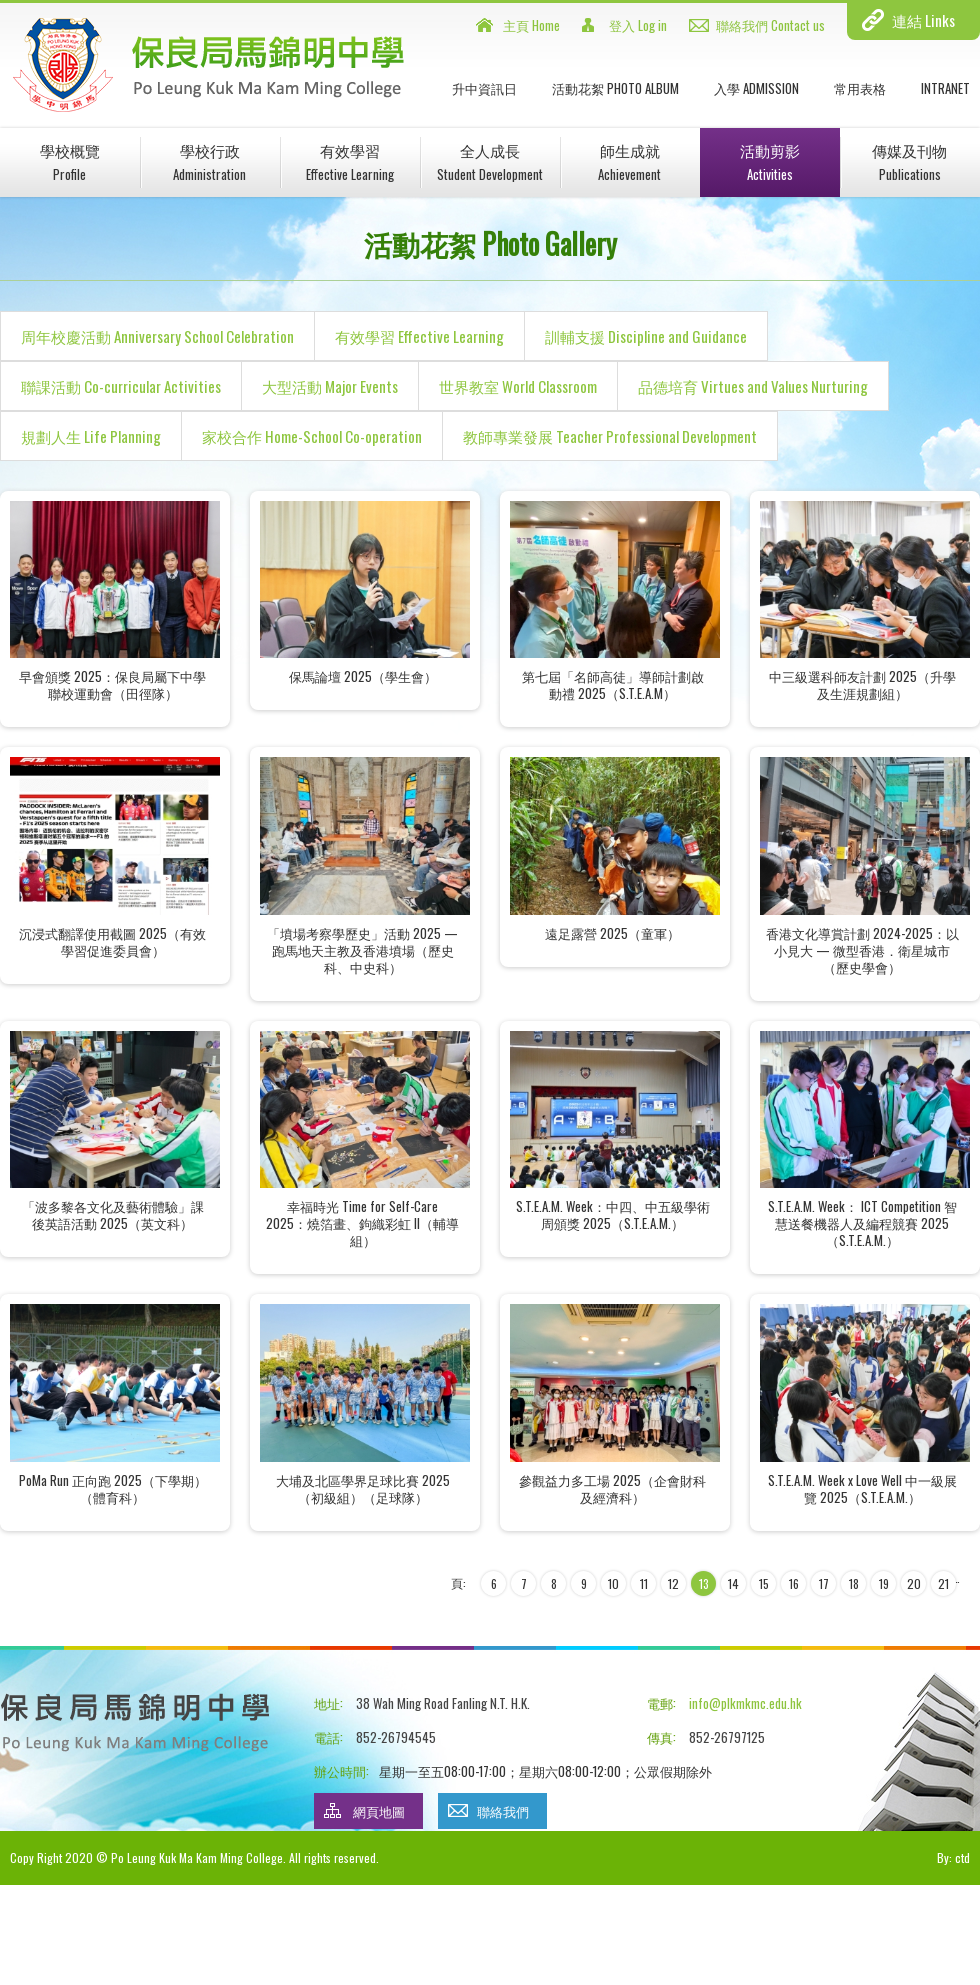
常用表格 (860, 88)
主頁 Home (531, 25)
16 (794, 1583)
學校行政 (209, 161)
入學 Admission (756, 88)
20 (914, 1583)
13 (704, 1583)
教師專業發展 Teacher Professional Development (610, 436)
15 (764, 1583)
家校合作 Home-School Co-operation (312, 436)
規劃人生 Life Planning (91, 436)
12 (673, 1583)
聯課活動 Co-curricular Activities (121, 386)
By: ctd (953, 1857)
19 (884, 1583)
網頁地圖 (379, 1811)
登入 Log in (638, 25)
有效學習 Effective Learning (419, 336)
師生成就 (629, 161)
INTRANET (945, 88)
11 (644, 1583)
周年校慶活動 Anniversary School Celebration (157, 336)
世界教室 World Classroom (518, 386)
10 (613, 1583)
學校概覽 (70, 161)
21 (943, 1583)
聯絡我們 (503, 1811)
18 (854, 1583)
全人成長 (490, 161)
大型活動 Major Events (330, 386)
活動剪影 (770, 161)
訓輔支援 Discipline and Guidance (646, 336)
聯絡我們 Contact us (770, 25)
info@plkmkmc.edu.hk (745, 1703)
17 (824, 1583)
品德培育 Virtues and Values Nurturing (753, 386)
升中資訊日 (484, 88)
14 (733, 1583)
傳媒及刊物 (909, 161)
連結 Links (923, 20)
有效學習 (350, 161)
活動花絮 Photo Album (615, 88)
